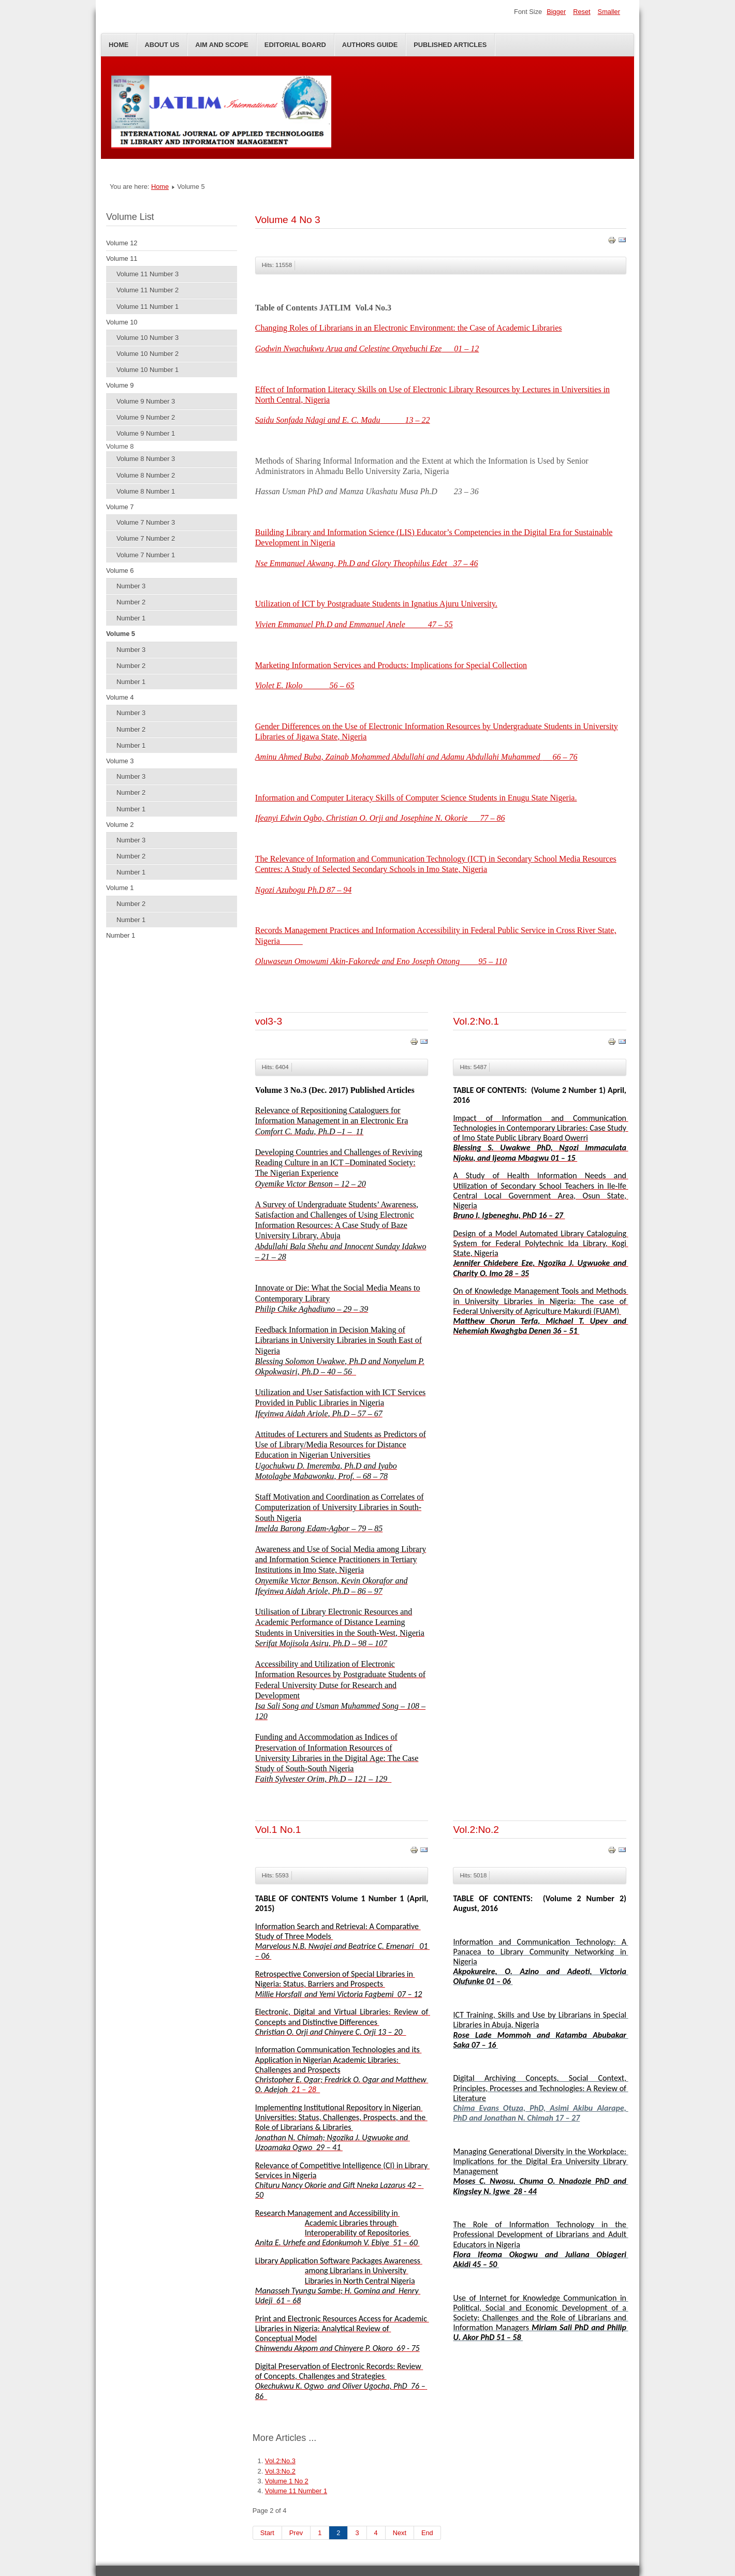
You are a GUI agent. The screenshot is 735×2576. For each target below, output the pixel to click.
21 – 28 (305, 2089)
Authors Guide (370, 45)
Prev (296, 2533)
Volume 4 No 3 (287, 219)
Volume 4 (120, 697)
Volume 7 (120, 507)
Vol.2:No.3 (280, 2461)
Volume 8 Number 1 (145, 491)
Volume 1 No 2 (286, 2481)
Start (267, 2533)
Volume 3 (120, 761)
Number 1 (130, 618)
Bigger (556, 12)
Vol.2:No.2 (476, 1829)
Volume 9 (120, 385)
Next (399, 2533)
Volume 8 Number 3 (145, 459)
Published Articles (450, 45)
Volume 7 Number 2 (145, 538)
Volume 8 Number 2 (145, 475)
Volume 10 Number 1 (147, 370)
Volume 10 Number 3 (147, 338)
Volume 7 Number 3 (145, 522)
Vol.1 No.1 (278, 1829)
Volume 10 (121, 322)
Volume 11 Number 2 (147, 290)
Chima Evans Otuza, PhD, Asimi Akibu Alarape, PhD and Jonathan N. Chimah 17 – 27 (540, 2113)
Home (118, 45)
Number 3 (130, 586)
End (427, 2533)
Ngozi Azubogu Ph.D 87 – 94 (303, 889)
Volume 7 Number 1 (145, 555)
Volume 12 (121, 243)
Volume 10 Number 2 (147, 354)
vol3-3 (268, 1021)
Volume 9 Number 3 (145, 401)
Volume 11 (121, 258)
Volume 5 (120, 634)
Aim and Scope (221, 45)
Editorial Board (295, 45)
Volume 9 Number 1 (145, 433)
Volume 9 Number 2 (145, 417)
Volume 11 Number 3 (147, 274)
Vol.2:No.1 (476, 1021)
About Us (161, 45)
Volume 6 (120, 570)
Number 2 (130, 602)
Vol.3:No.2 (280, 2471)
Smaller (609, 12)
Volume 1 (120, 888)
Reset (581, 12)
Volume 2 (120, 824)
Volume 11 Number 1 (147, 306)
